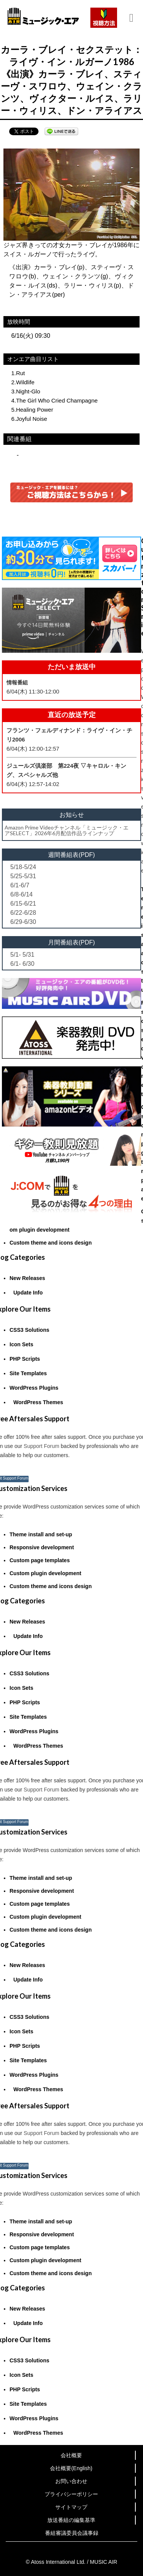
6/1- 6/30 (22, 963)
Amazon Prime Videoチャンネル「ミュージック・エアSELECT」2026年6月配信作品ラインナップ (67, 830)
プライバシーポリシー (71, 2494)
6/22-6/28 (23, 912)
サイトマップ (71, 2507)
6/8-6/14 (21, 894)
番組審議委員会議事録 (71, 2533)
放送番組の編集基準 (71, 2520)
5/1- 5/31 (22, 954)
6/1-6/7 (19, 885)
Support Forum (41, 1446)
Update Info (28, 1293)
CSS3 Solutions (29, 1330)
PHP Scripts (25, 1359)
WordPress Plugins (34, 1388)
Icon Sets (21, 1344)
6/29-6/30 (23, 922)
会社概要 (71, 2455)
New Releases (27, 1278)
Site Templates (28, 1373)
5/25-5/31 (23, 876)
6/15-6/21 (23, 903)
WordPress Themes (38, 1402)
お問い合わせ (71, 2481)
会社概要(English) (71, 2468)
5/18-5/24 (23, 867)
